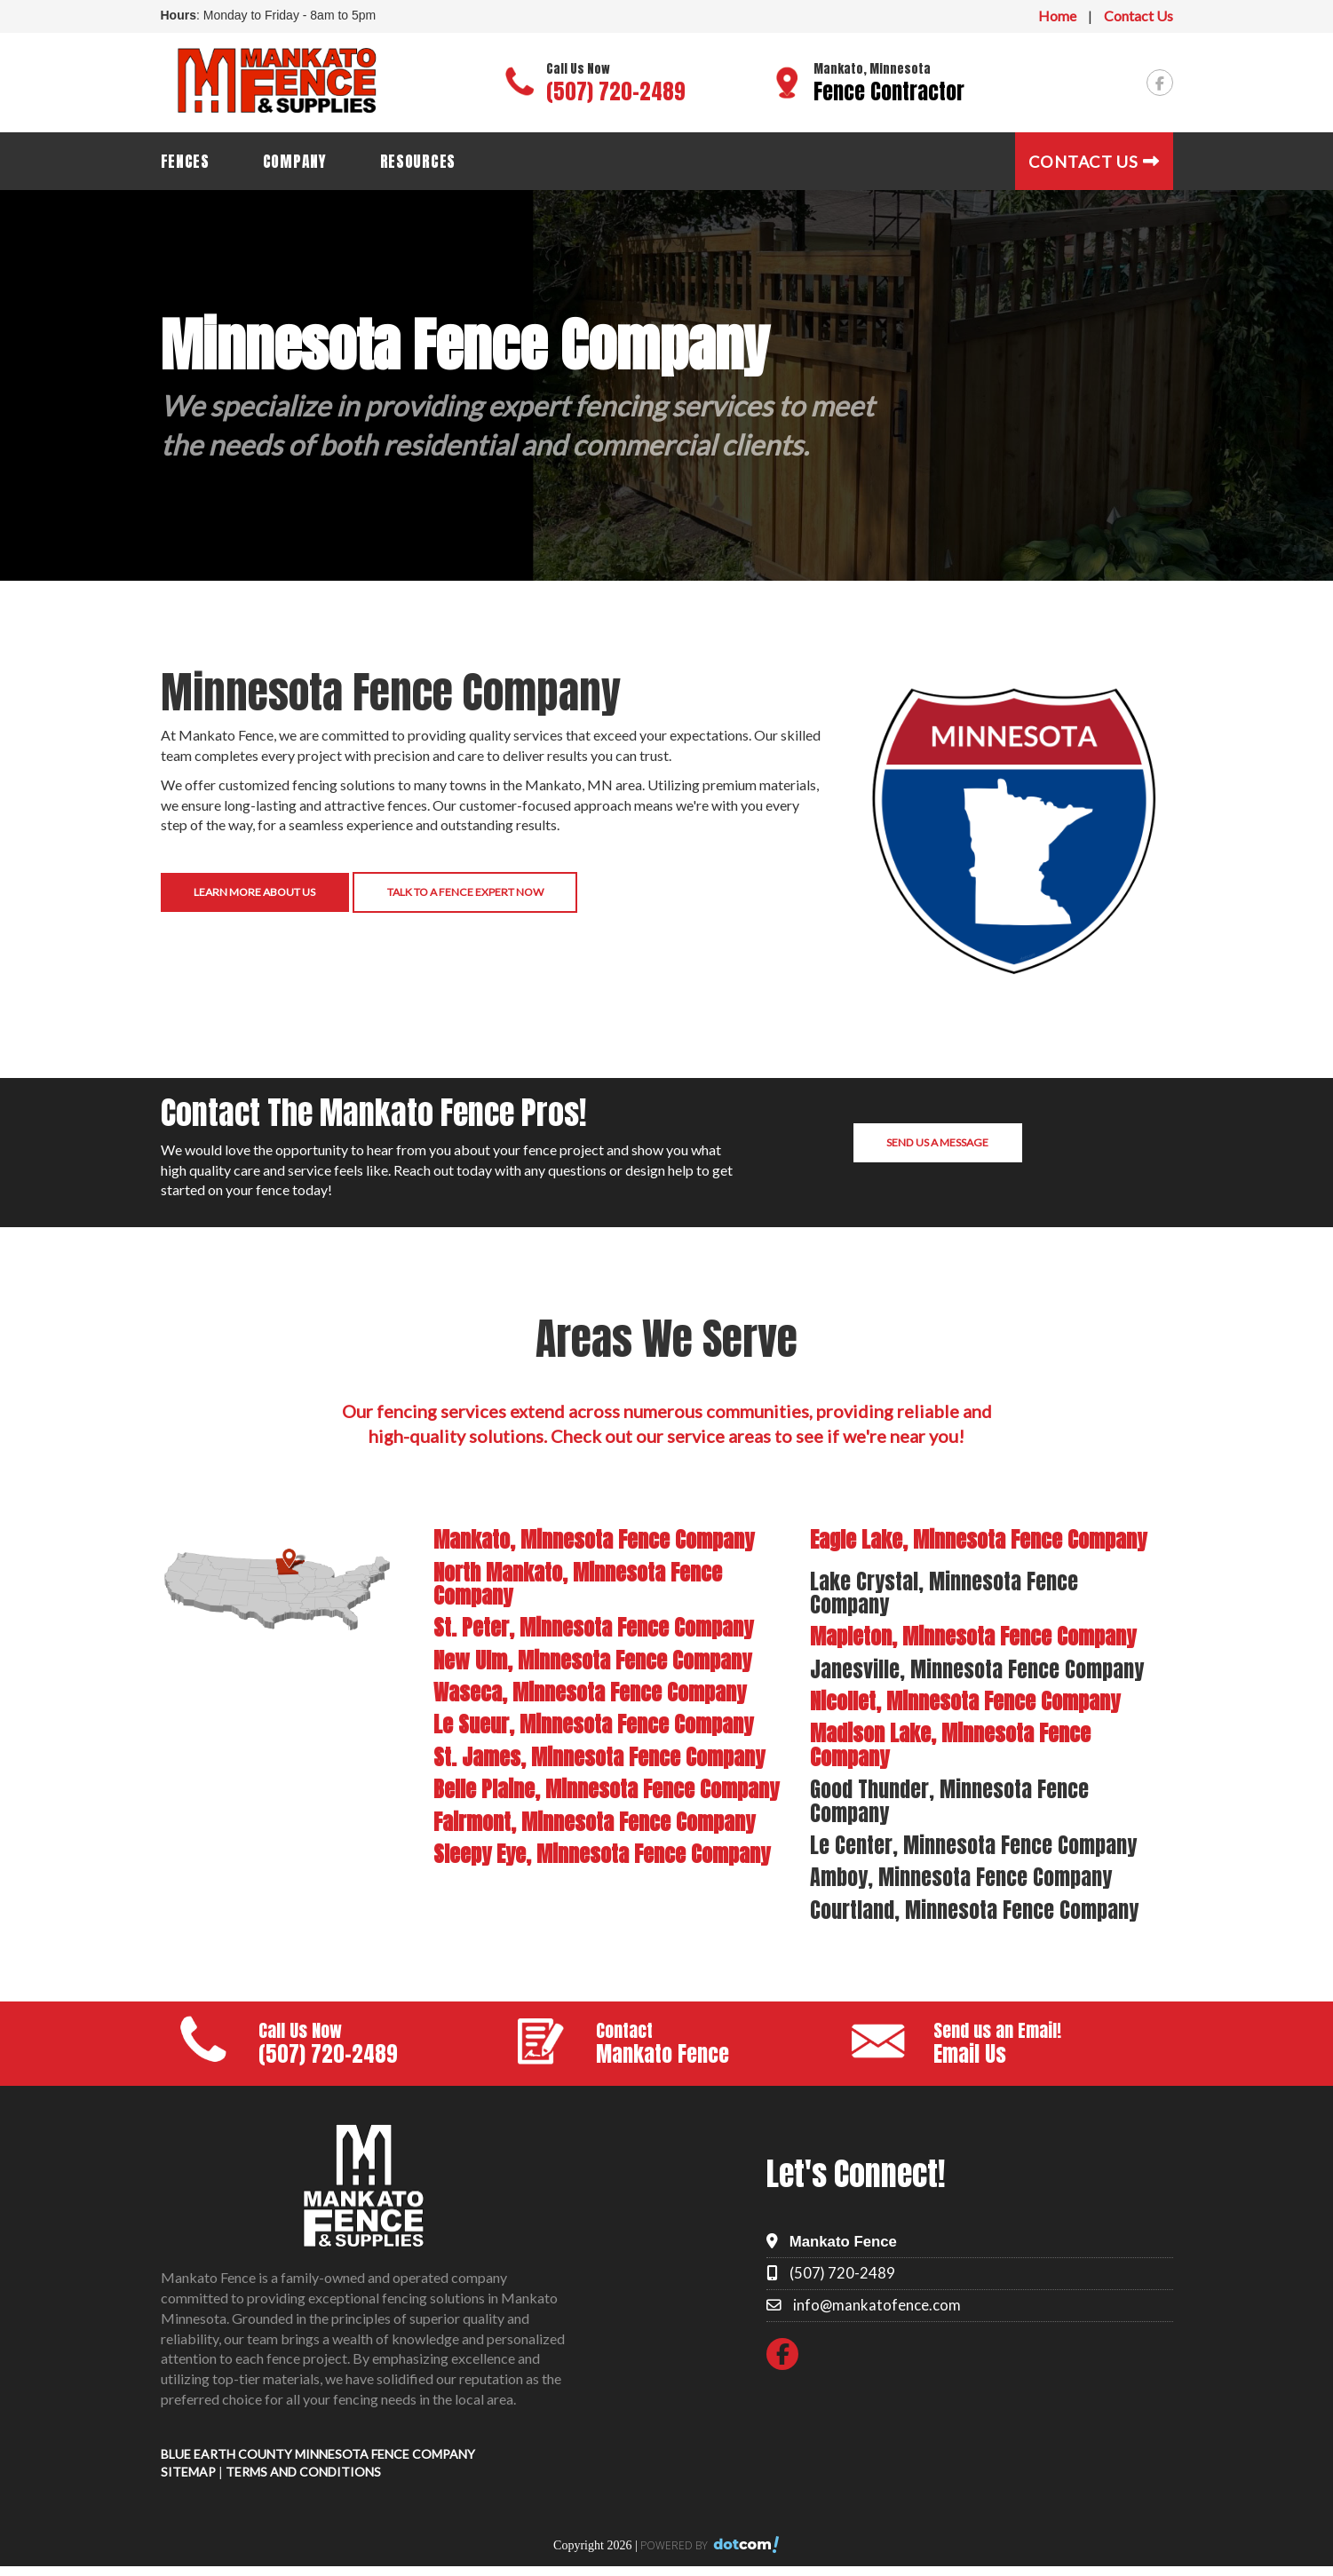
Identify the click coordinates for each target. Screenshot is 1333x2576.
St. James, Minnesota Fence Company (599, 1757)
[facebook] (1160, 82)
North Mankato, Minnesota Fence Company (577, 1584)
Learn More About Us (254, 892)
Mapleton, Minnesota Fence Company (973, 1637)
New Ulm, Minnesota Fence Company (592, 1660)
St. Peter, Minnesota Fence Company (593, 1628)
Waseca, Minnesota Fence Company (589, 1692)
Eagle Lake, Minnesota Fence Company (978, 1540)
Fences (185, 161)
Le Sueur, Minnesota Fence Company (593, 1724)
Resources (418, 161)
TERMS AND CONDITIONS (303, 2471)
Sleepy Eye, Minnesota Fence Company (601, 1854)
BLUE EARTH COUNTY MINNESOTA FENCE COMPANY (318, 2453)
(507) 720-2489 (616, 91)
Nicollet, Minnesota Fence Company (965, 1701)
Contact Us (1138, 15)
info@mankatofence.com (877, 2304)
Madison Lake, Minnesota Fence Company (950, 1744)
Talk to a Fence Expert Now (465, 892)
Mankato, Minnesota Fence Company (593, 1540)
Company (295, 161)
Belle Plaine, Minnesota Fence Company (606, 1789)
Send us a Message (937, 1142)
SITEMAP (188, 2471)
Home (1057, 15)
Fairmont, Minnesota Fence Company (594, 1822)
